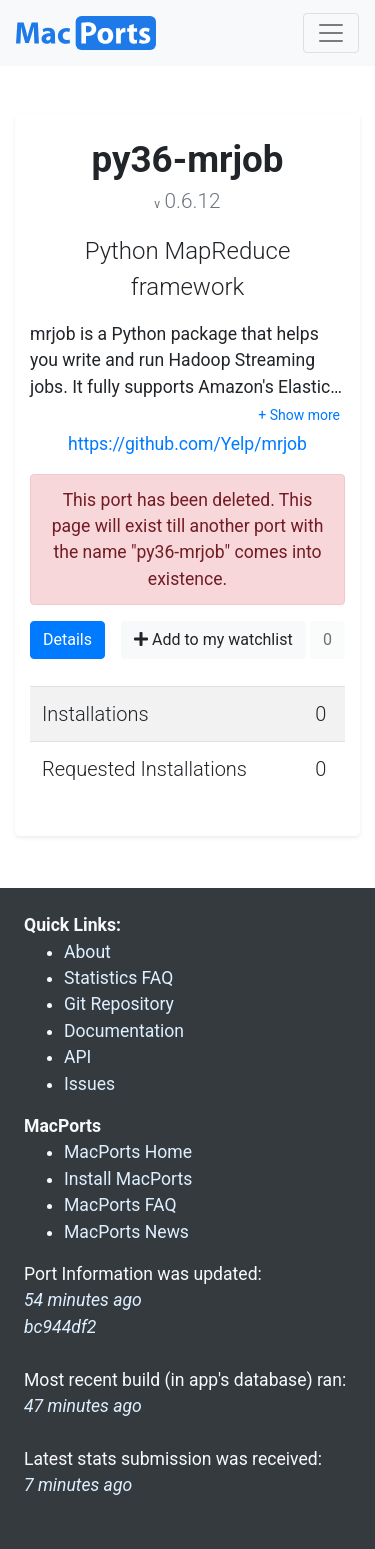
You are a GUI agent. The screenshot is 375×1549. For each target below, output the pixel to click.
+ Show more (299, 415)
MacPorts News (126, 1232)
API (77, 1057)
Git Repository (119, 1004)
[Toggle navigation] (331, 33)
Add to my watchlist (213, 639)
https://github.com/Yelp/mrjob (187, 444)
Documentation (124, 1031)
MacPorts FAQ (120, 1205)
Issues (89, 1084)
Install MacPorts (128, 1179)
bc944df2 (60, 1327)
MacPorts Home (128, 1152)
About (87, 952)
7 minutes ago (78, 1485)
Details (67, 639)
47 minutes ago (83, 1406)
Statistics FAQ (118, 978)
